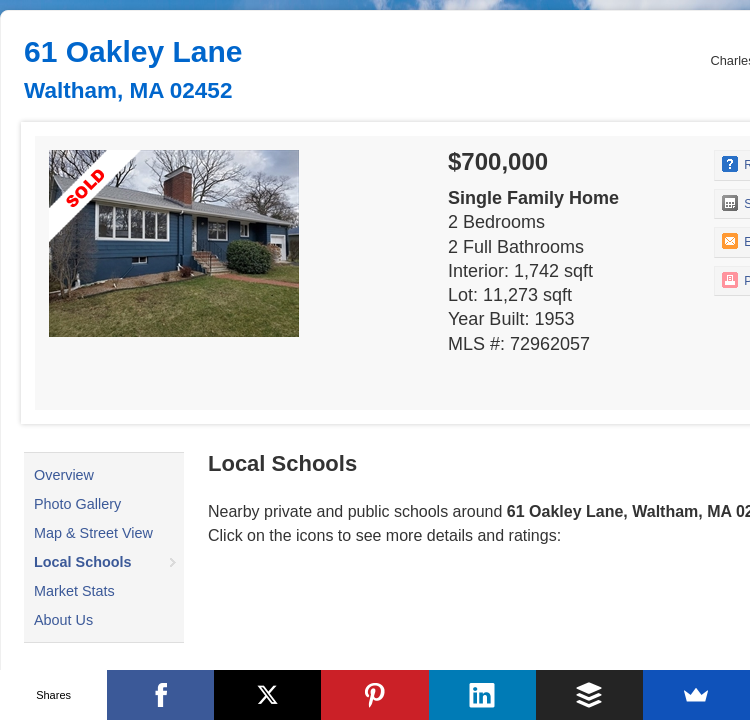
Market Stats (74, 591)
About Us (63, 620)
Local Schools (83, 562)
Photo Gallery (77, 504)
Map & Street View (93, 533)
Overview (64, 475)
